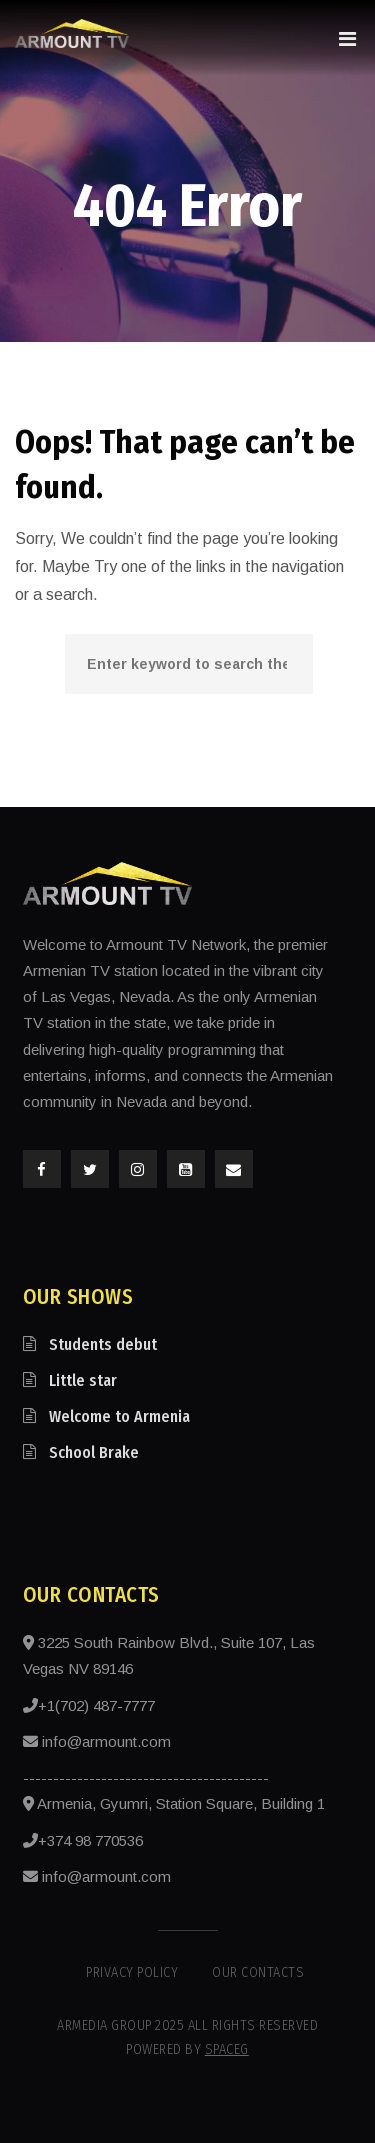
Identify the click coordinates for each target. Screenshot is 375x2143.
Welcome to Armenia (119, 1416)
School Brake (94, 1452)
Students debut (103, 1344)
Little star (83, 1380)
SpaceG (227, 2049)
